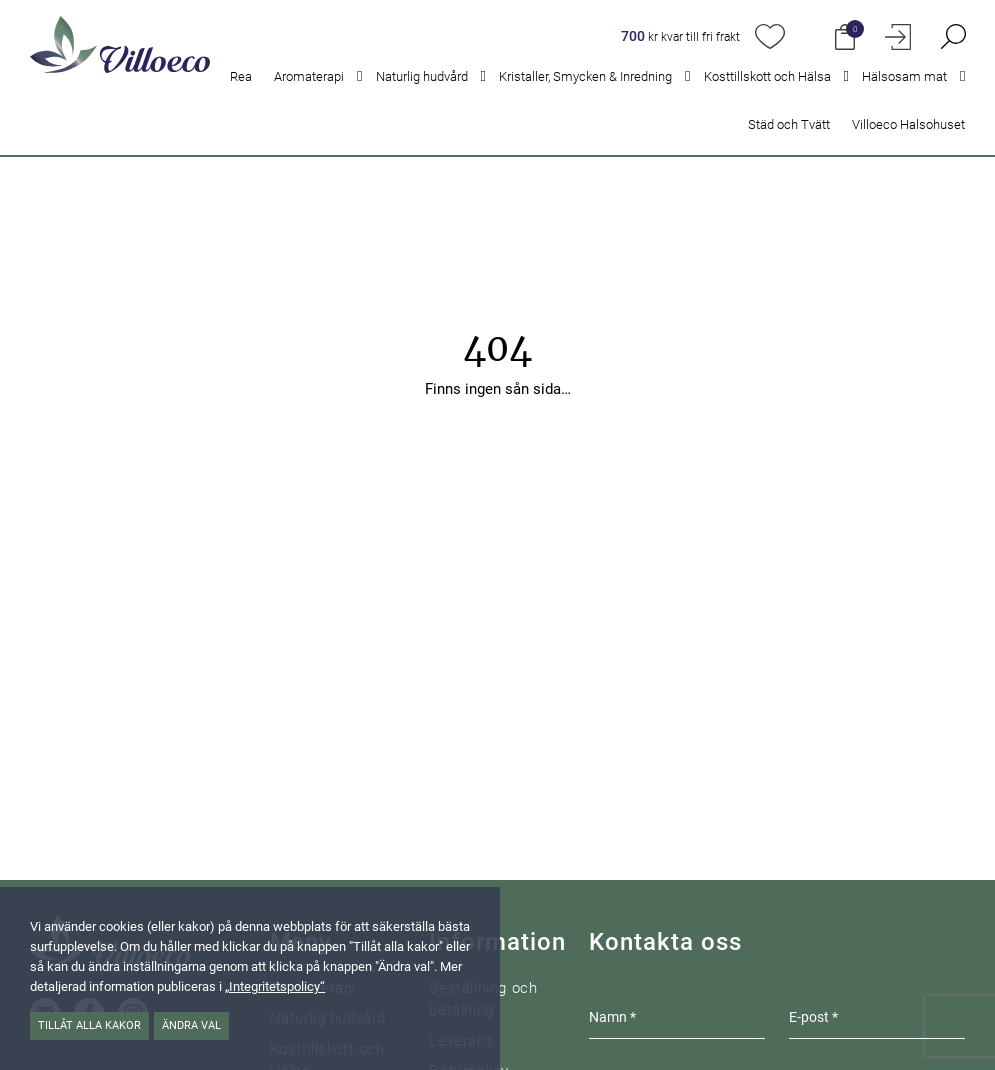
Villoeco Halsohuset (908, 124)
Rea (241, 76)
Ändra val (191, 1025)
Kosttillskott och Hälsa (767, 76)
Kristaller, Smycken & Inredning (585, 76)
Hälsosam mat (904, 76)
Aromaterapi (309, 76)
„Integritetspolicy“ (275, 986)
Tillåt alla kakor (89, 1025)
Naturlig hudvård (422, 76)
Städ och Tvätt (789, 124)
